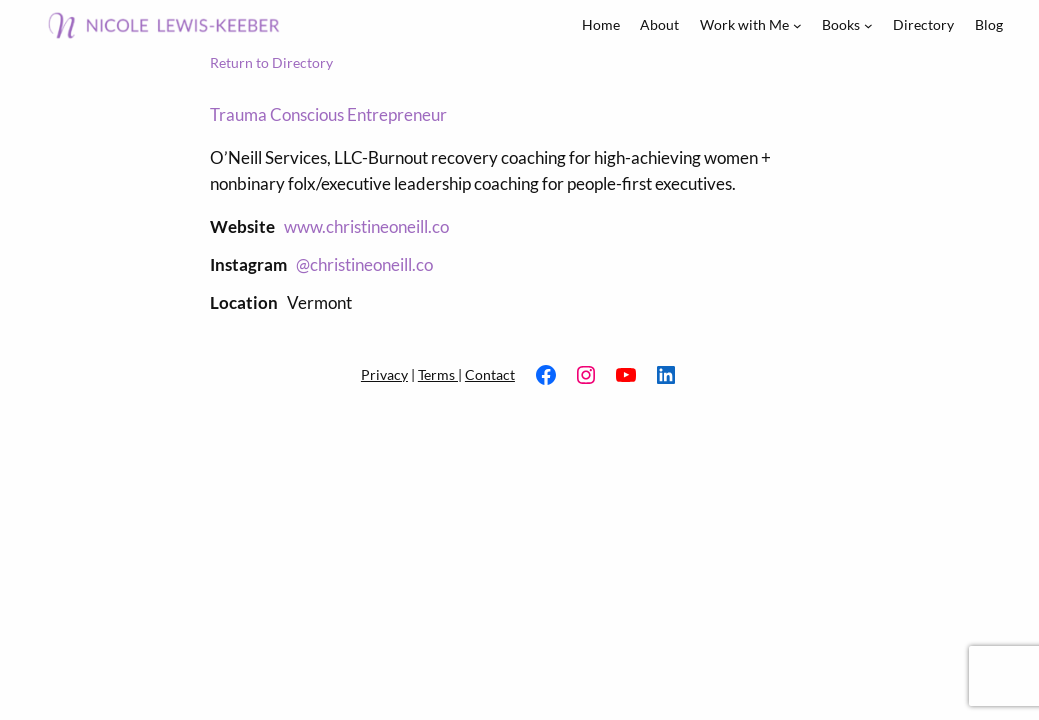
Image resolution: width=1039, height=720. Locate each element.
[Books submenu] (868, 25)
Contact (490, 374)
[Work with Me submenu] (797, 25)
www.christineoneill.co (366, 226)
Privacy (384, 374)
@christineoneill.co (364, 264)
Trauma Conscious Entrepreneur (328, 114)
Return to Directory (271, 62)
